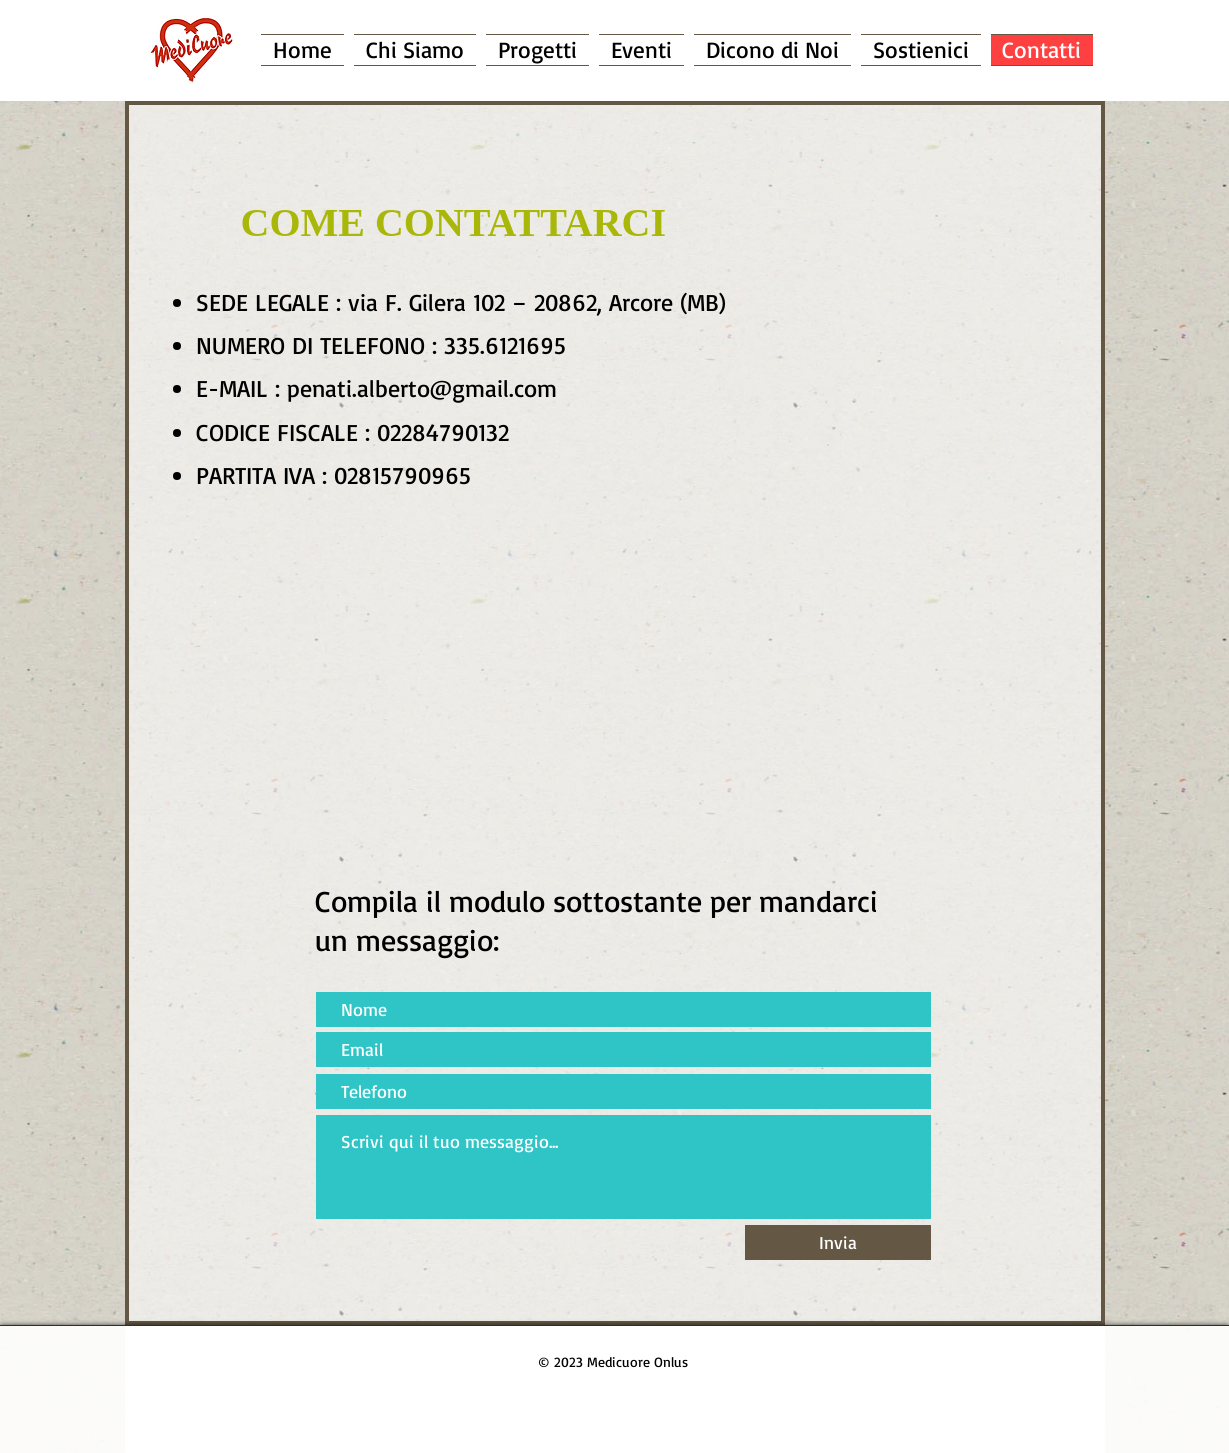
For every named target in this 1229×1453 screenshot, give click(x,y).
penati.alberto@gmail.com (422, 388)
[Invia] (838, 1242)
